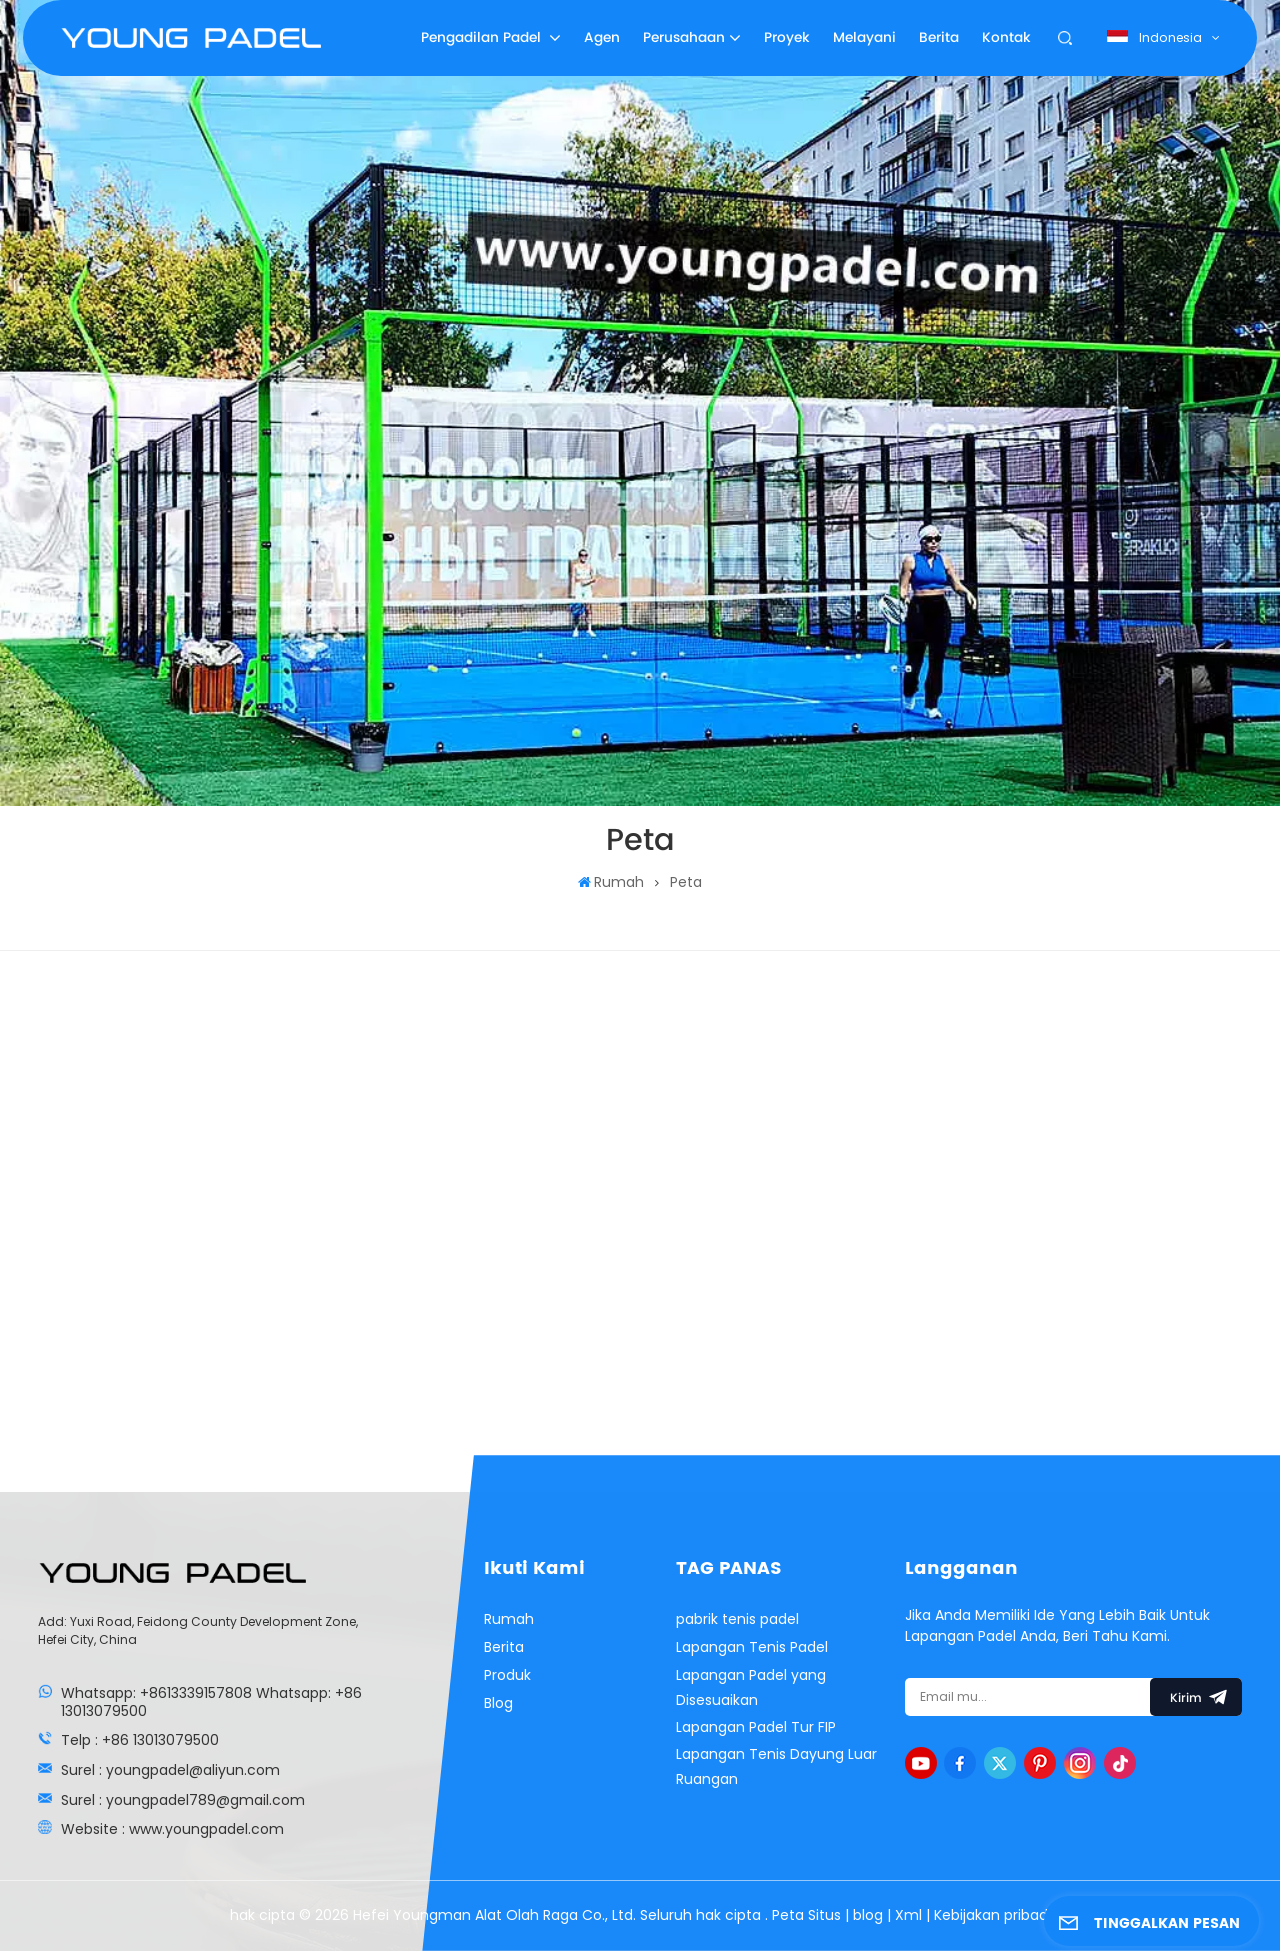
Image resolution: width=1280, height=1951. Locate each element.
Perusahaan (684, 38)
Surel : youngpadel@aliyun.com (170, 1770)
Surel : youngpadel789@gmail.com (183, 1800)
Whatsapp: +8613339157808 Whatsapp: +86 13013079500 (211, 1702)
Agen (602, 38)
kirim (1196, 1697)
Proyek (787, 38)
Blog (498, 1703)
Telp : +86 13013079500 (140, 1740)
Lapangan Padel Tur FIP (756, 1727)
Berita (939, 38)
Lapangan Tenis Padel (752, 1647)
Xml (908, 1915)
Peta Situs (808, 1915)
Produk (507, 1675)
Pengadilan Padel (483, 38)
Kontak (1006, 38)
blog (870, 1915)
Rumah (611, 882)
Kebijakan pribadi (992, 1915)
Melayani (864, 38)
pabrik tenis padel (737, 1619)
